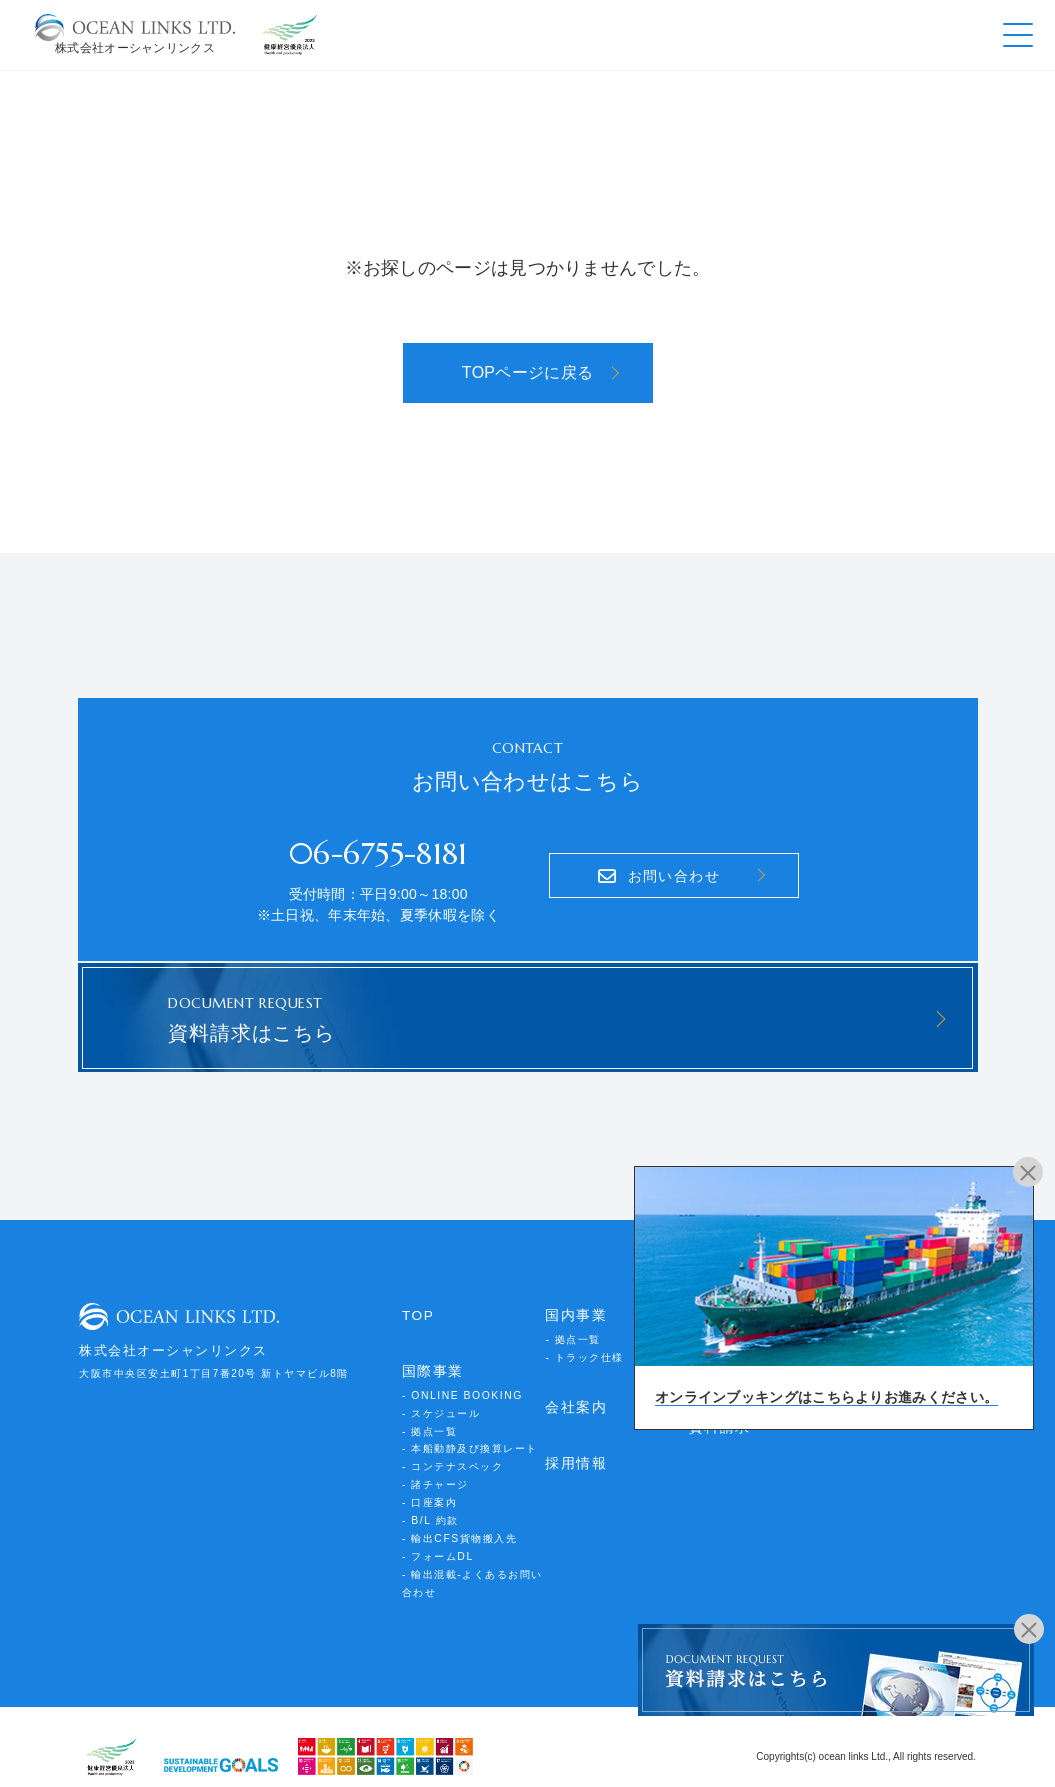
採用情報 (574, 1453)
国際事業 (431, 1364)
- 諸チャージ (435, 1471)
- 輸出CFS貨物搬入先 (459, 1522)
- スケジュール (441, 1403)
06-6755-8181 (378, 849)
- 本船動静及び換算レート (470, 1437)
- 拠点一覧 (429, 1420)
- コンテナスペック (452, 1454)
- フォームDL (437, 1539)
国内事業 (574, 1308)
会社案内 (574, 1398)
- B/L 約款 (430, 1505)
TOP (417, 1308)
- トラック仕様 (584, 1348)
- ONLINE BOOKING (460, 1386)
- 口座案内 (429, 1488)
